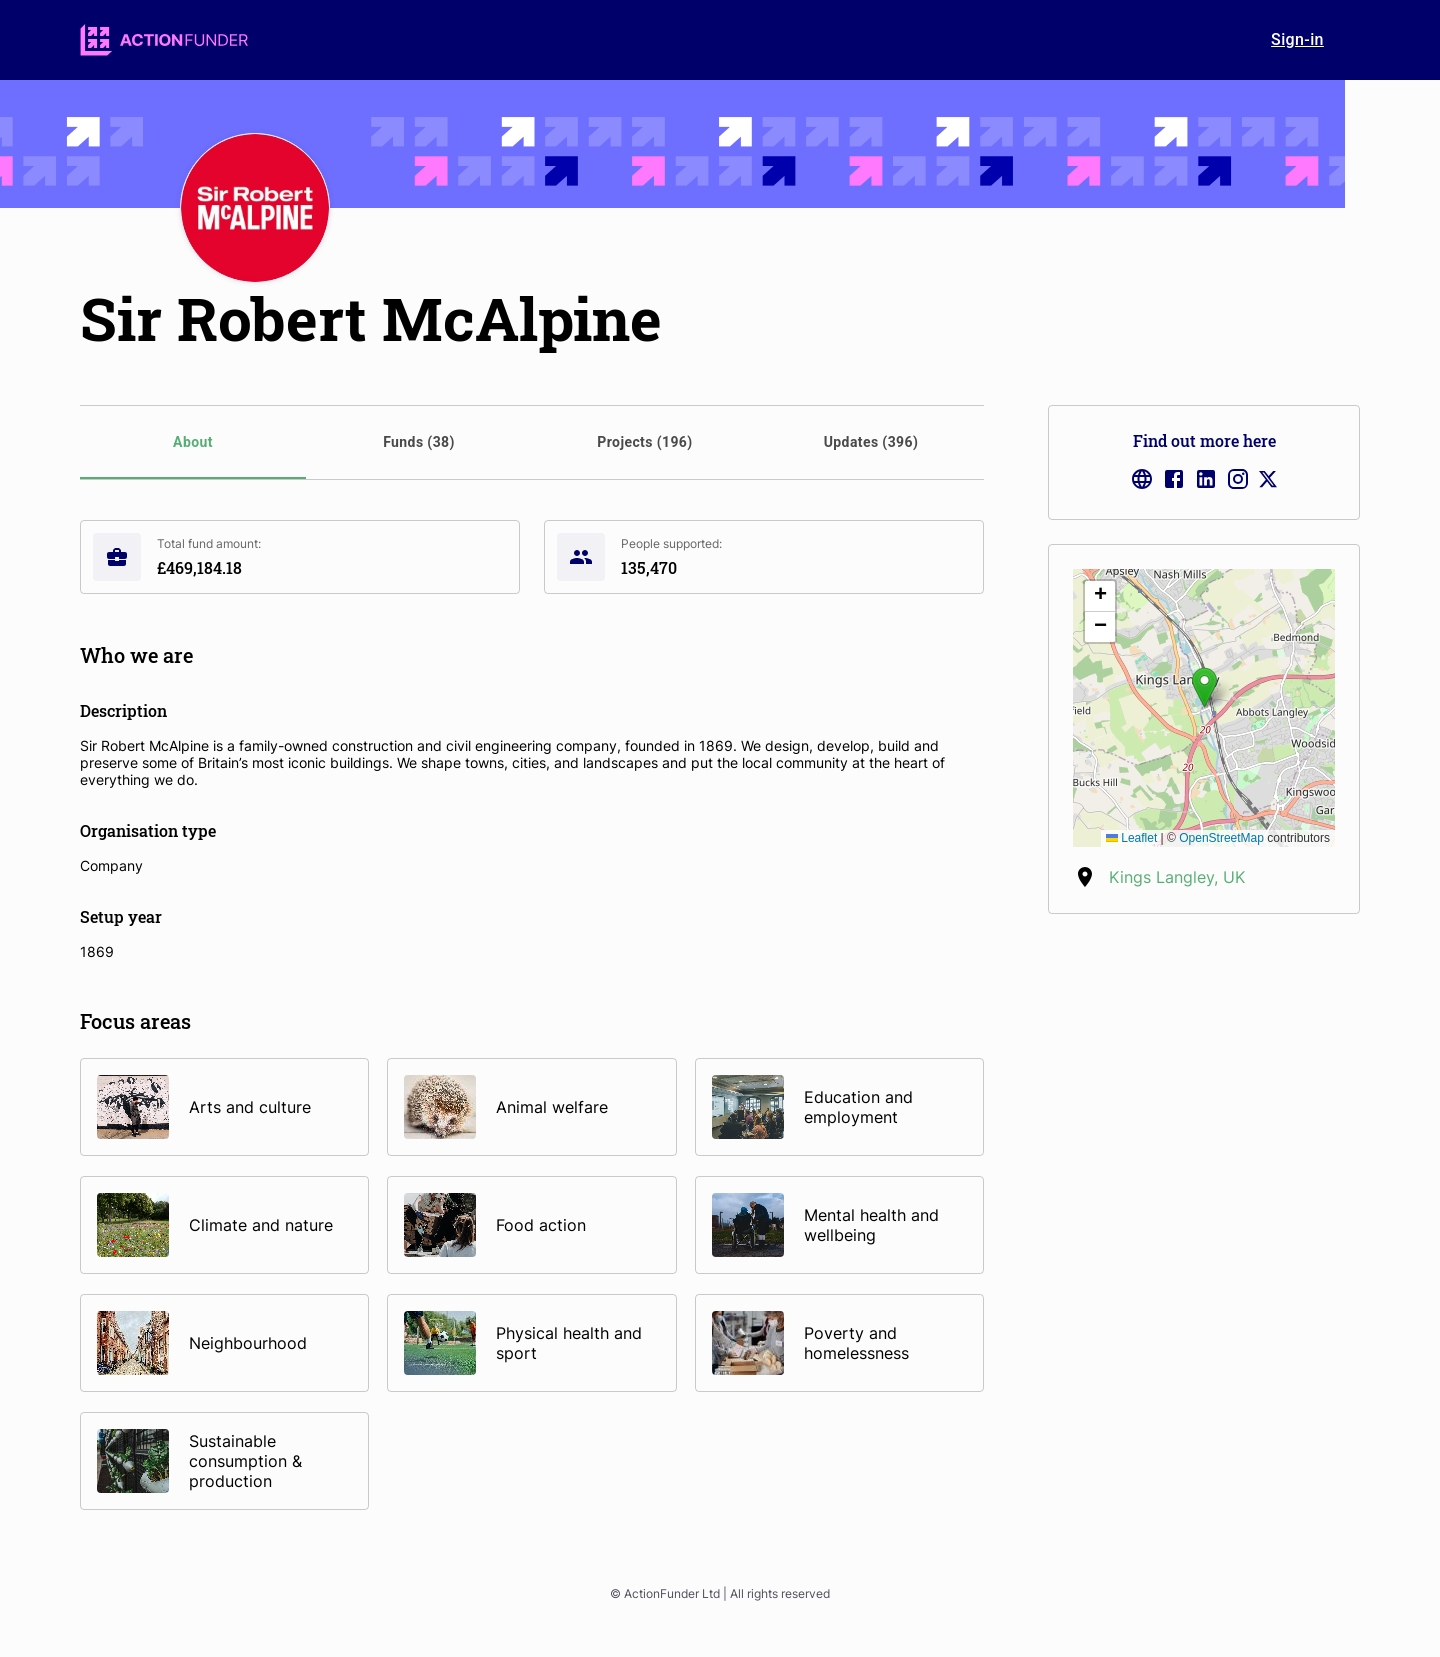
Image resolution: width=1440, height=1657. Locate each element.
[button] (1204, 687)
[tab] (193, 442)
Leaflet (1131, 838)
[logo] (164, 40)
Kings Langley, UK (1177, 877)
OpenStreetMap (1221, 838)
